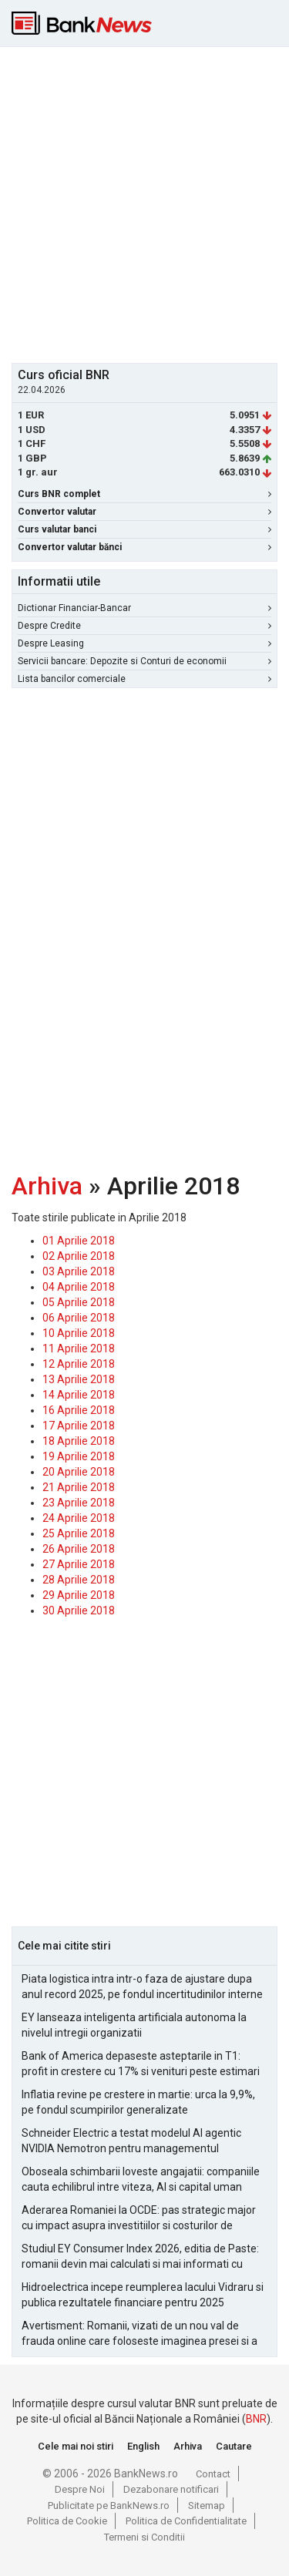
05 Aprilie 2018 (78, 1302)
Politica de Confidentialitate (186, 2521)
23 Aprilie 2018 (78, 1502)
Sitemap (206, 2505)
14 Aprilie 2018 (78, 1395)
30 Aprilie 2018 (78, 1610)
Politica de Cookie (67, 2521)
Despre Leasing (144, 643)
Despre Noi (80, 2489)
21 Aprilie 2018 (78, 1487)
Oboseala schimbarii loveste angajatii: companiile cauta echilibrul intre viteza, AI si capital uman (141, 2179)
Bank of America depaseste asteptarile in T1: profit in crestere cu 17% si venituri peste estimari (141, 2063)
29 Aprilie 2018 (78, 1595)
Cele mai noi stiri (75, 2446)
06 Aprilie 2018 (78, 1318)
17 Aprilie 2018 (78, 1425)
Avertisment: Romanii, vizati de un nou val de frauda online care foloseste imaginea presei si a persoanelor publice (139, 2334)
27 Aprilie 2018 (78, 1564)
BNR (256, 2419)
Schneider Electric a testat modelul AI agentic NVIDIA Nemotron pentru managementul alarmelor (131, 2141)
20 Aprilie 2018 (78, 1472)
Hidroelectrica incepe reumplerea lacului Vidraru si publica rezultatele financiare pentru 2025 (143, 2295)
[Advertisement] (144, 203)
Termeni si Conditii (144, 2537)
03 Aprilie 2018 (78, 1271)
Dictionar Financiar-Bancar (144, 608)
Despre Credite (144, 625)
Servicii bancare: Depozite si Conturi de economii (144, 661)
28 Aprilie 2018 (78, 1579)
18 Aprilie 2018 (78, 1441)
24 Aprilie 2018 (78, 1518)
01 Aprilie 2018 (78, 1240)
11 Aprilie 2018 (78, 1348)
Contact (213, 2474)
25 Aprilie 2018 (78, 1533)
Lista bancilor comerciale (144, 678)
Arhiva (47, 1186)
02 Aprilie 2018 (78, 1256)
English (143, 2446)
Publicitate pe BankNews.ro (109, 2505)
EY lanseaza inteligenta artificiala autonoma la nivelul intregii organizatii (134, 2025)
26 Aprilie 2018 (78, 1549)
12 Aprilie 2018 (78, 1364)
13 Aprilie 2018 (78, 1379)
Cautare (234, 2446)
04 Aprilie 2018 (78, 1287)
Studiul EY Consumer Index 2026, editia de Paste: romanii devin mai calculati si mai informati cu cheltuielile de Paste (140, 2257)
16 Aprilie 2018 (78, 1410)
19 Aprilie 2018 (78, 1456)
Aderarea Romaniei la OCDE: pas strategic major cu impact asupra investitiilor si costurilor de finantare (139, 2218)
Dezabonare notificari (171, 2489)
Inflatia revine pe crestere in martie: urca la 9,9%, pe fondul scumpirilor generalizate (138, 2102)
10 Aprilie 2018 (78, 1333)
